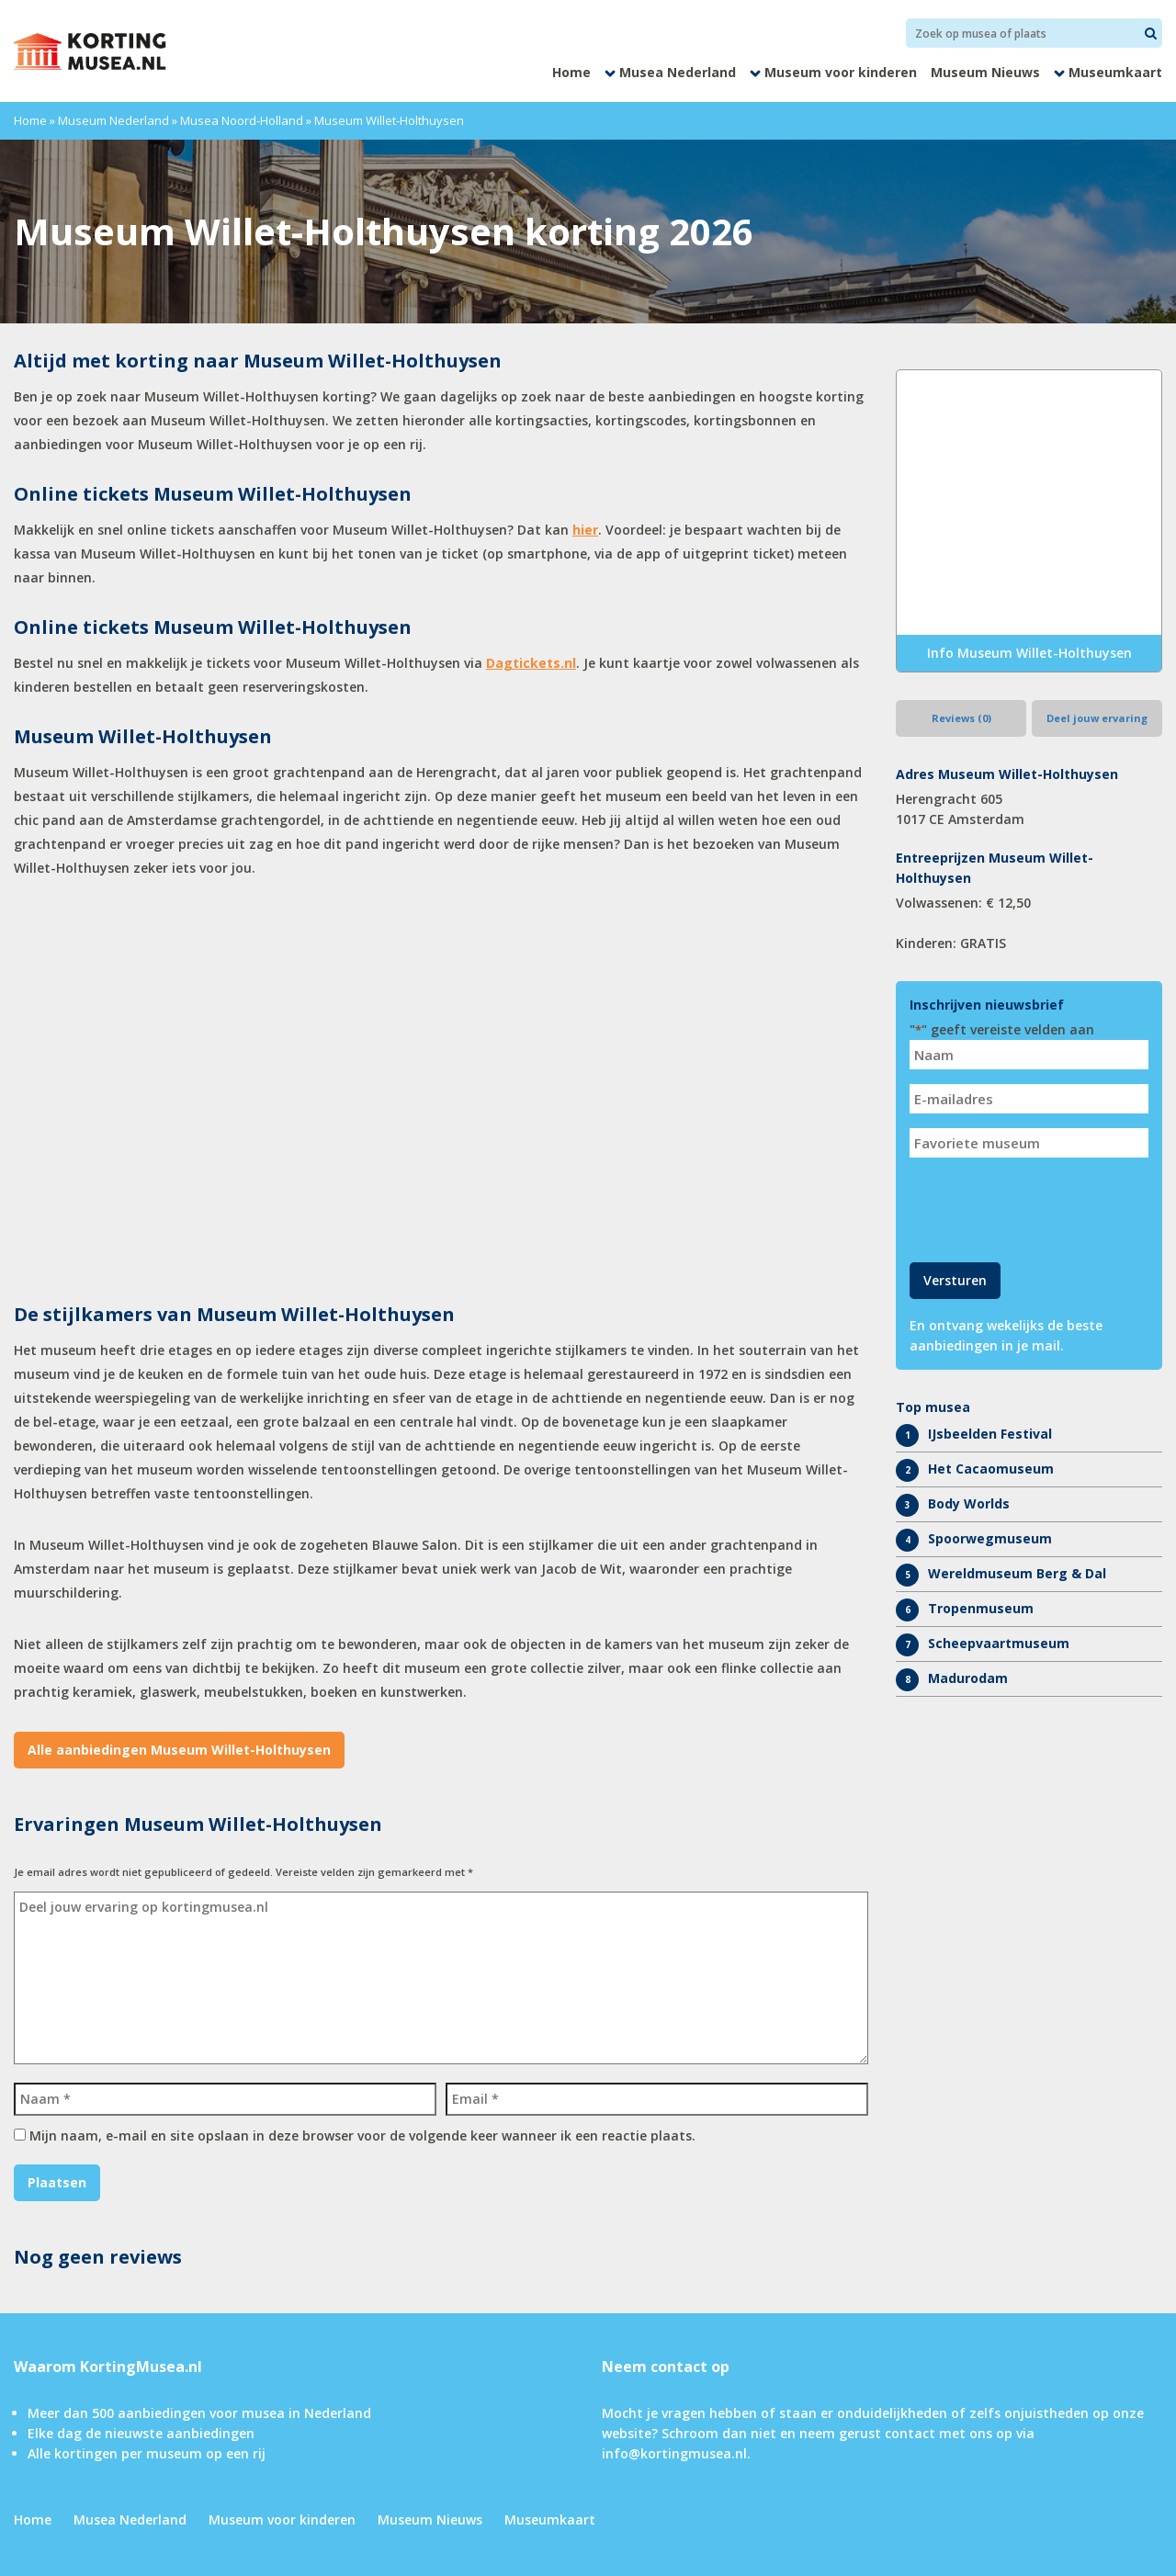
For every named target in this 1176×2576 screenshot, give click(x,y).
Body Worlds (969, 1503)
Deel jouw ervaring (1097, 718)
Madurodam (968, 1678)
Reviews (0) (961, 718)
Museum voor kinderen (840, 72)
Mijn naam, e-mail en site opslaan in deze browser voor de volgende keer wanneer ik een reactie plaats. (362, 2135)
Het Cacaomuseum (991, 1468)
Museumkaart (1115, 72)
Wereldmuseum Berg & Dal (1017, 1573)
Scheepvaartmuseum (998, 1643)
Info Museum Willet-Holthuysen (1029, 652)
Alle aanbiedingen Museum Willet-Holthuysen (179, 1749)
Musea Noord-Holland (241, 120)
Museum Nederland (113, 120)
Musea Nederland (677, 72)
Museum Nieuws (985, 72)
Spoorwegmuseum (990, 1538)
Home (571, 72)
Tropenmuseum (981, 1608)
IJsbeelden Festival (990, 1433)
